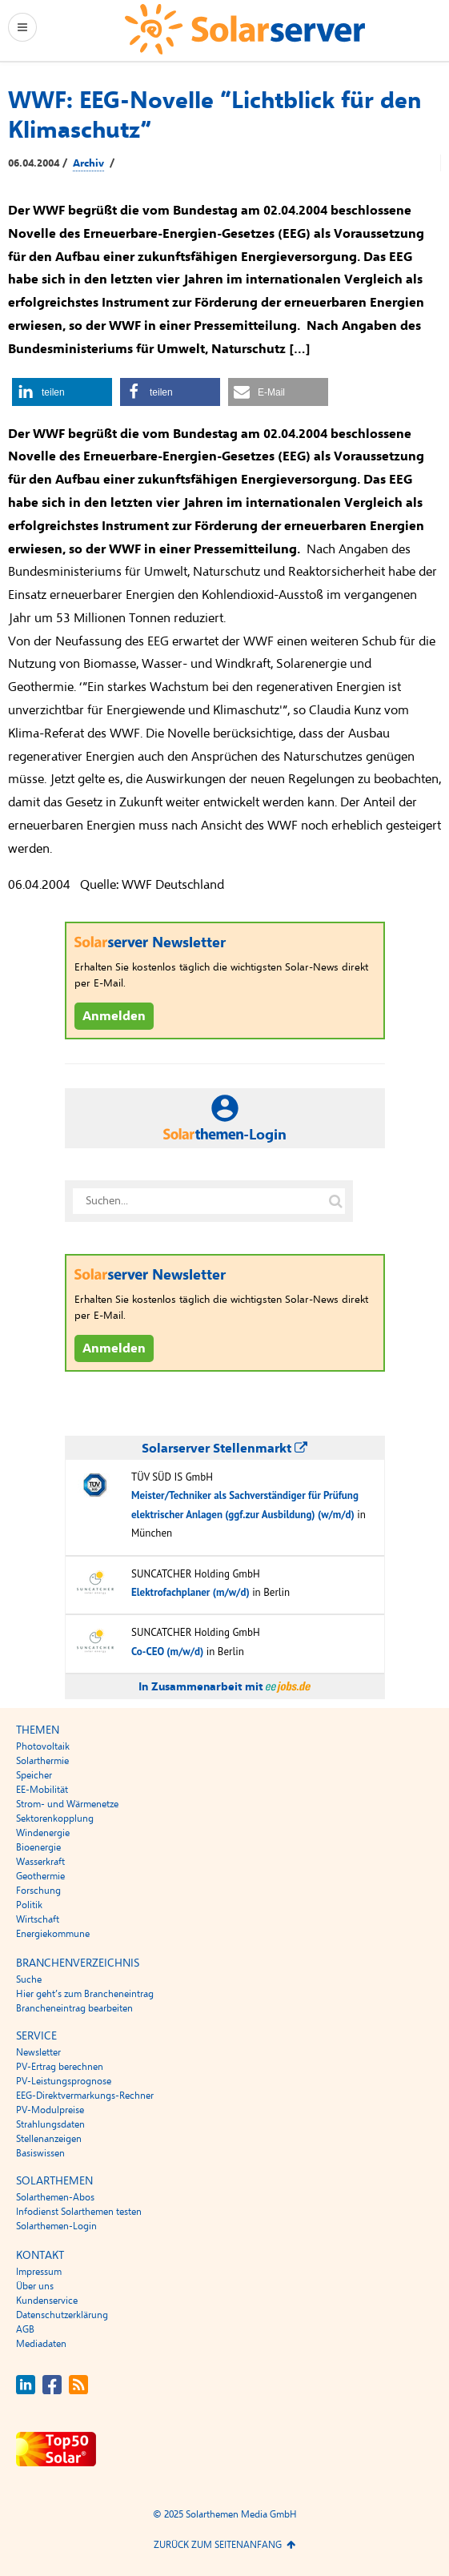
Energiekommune (53, 1933)
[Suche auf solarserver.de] (336, 1201)
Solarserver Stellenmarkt (224, 1448)
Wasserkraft (40, 1861)
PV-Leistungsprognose (63, 2081)
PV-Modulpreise (50, 2110)
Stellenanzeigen (49, 2138)
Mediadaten (41, 2343)
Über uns (35, 2286)
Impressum (39, 2271)
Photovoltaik (43, 1746)
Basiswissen (40, 2153)
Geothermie (40, 1876)
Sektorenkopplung (55, 1818)
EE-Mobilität (42, 1789)
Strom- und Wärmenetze (67, 1804)
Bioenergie (38, 1847)
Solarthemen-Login (56, 2226)
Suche (29, 1979)
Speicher (34, 1775)
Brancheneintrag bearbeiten (74, 2008)
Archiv (88, 163)
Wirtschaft (37, 1919)
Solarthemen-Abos (55, 2197)
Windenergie (43, 1833)
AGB (25, 2329)
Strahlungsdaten (50, 2124)
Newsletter (38, 2052)
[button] (62, 392)
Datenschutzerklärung (62, 2315)
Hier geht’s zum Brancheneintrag (85, 1993)
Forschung (38, 1890)
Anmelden (114, 1016)
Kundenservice (47, 2300)
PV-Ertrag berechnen (59, 2066)
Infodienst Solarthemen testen (79, 2211)
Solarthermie (42, 1760)
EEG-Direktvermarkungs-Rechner (85, 2095)
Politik (29, 1905)
